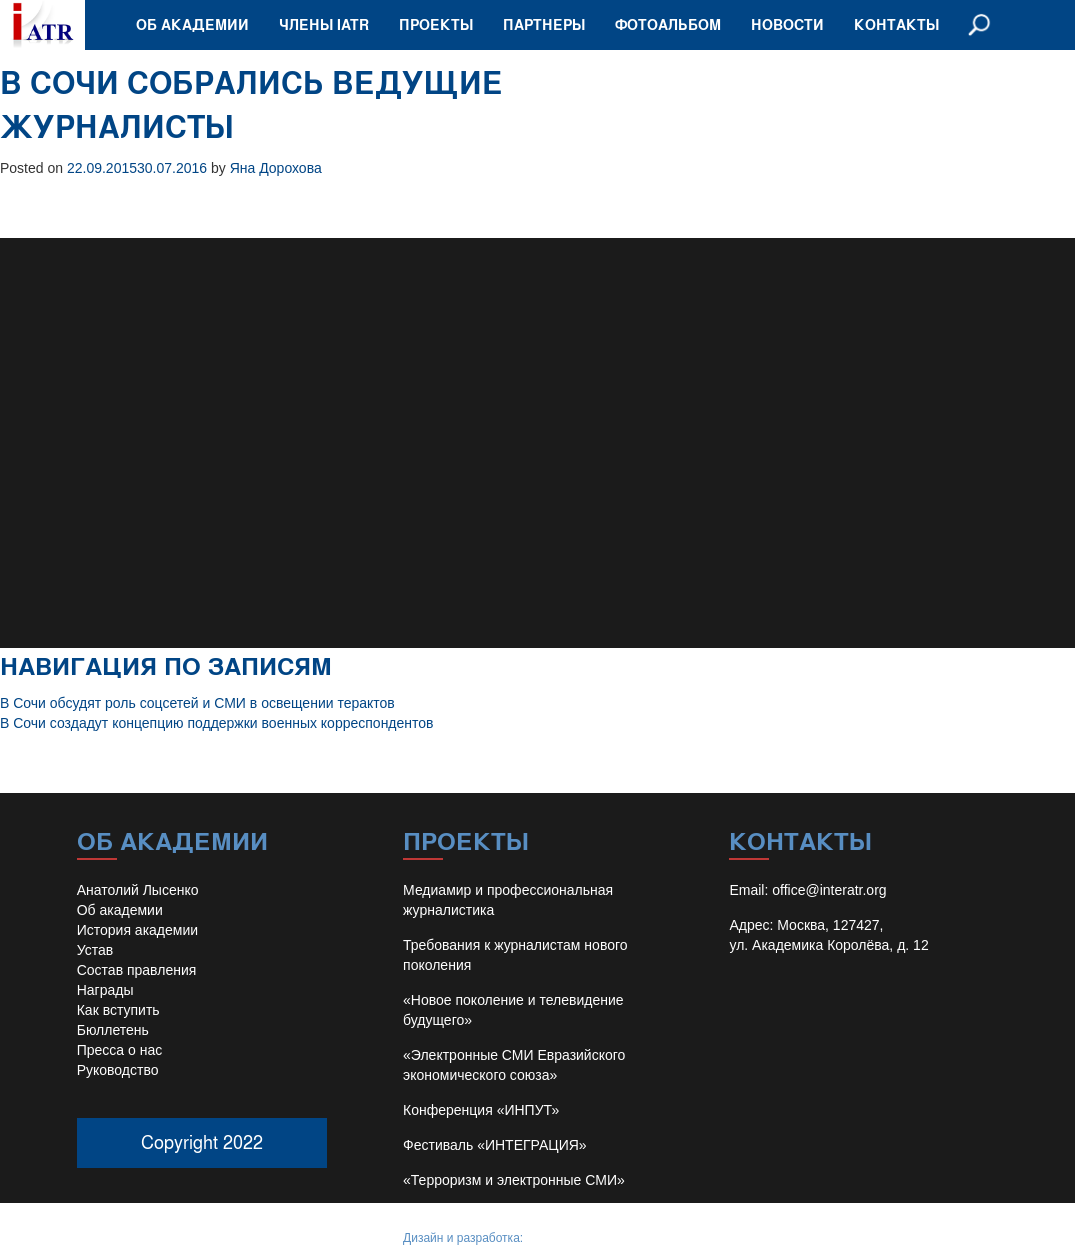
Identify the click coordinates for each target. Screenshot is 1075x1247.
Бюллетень (113, 1030)
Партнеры (544, 24)
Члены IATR (324, 24)
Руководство (118, 1070)
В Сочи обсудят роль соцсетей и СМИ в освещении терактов (197, 703)
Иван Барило (562, 1238)
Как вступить (118, 1010)
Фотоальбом (668, 24)
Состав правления (137, 970)
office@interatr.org (829, 890)
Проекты (436, 24)
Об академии (192, 24)
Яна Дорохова (276, 168)
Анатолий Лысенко (138, 890)
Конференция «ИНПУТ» (481, 1110)
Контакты (896, 24)
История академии (137, 930)
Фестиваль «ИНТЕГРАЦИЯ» (495, 1145)
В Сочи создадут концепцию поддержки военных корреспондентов (217, 723)
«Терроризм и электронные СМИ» (514, 1180)
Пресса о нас (120, 1050)
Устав (95, 950)
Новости (787, 24)
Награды (105, 990)
